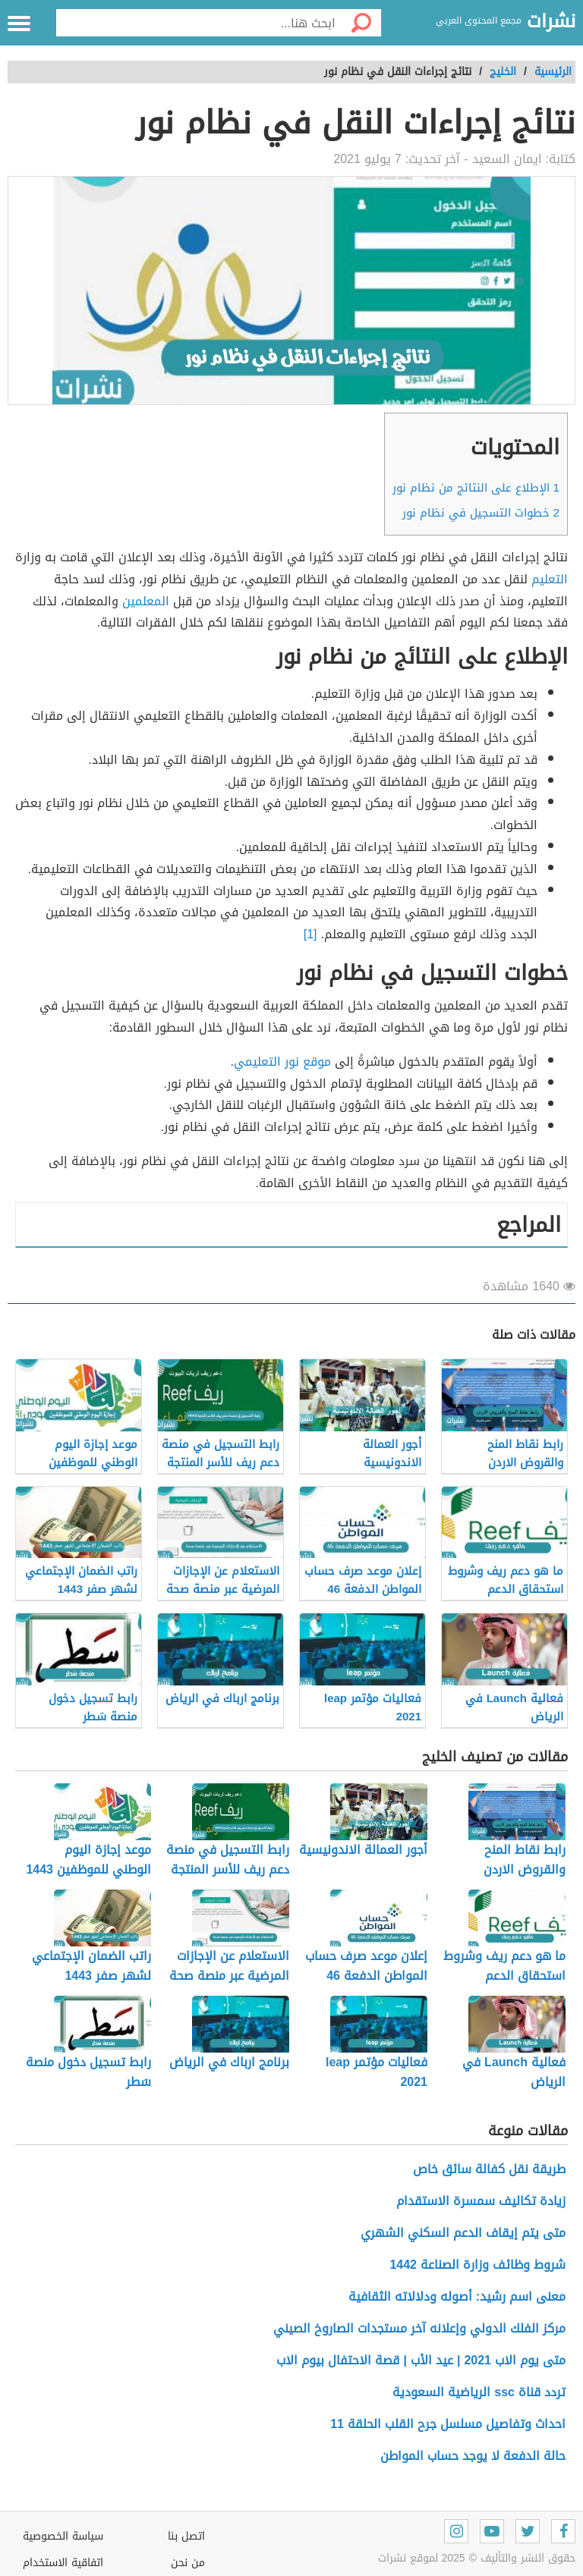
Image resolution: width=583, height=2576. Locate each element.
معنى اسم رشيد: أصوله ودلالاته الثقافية (457, 2296)
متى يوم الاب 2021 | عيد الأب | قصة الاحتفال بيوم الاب (421, 2360)
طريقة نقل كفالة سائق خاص (489, 2169)
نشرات (551, 22)
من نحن (188, 2562)
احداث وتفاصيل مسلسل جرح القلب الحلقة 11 (448, 2424)
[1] (312, 934)
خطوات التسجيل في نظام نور (480, 512)
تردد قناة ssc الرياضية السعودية (479, 2392)
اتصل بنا (186, 2536)
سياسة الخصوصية (63, 2536)
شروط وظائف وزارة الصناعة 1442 (477, 2264)
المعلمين (145, 601)
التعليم (549, 579)
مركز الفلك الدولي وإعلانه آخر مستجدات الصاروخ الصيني (419, 2328)
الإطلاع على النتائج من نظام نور (475, 487)
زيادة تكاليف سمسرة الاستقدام (481, 2201)
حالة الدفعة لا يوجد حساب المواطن (473, 2456)
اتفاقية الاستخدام (63, 2562)
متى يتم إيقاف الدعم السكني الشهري (463, 2233)
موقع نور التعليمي (282, 1061)
